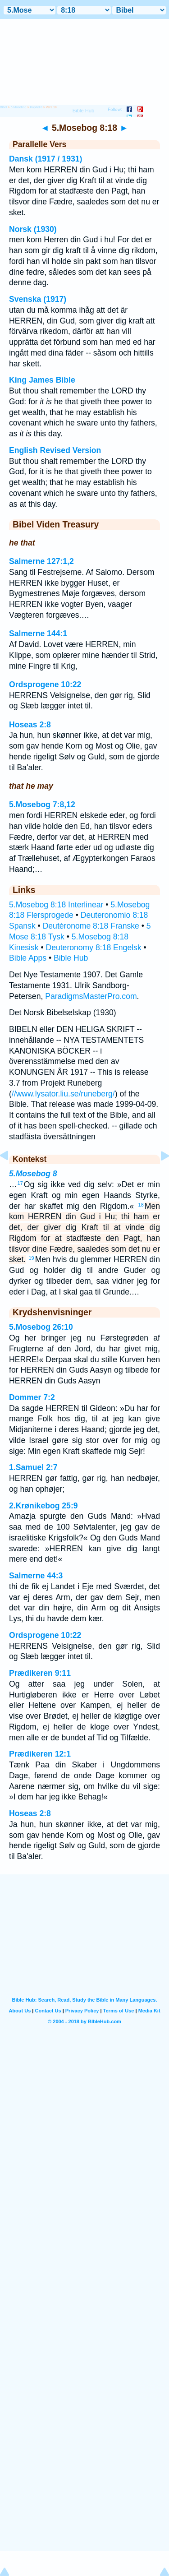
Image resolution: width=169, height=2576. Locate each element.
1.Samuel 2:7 (33, 1467)
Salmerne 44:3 (36, 1575)
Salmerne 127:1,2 (41, 561)
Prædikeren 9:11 (40, 1673)
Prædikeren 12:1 (40, 1753)
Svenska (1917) (37, 299)
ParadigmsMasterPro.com (91, 996)
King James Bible (42, 379)
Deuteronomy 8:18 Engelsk (93, 947)
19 (31, 1258)
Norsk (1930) (33, 229)
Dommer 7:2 (32, 1397)
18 (141, 1204)
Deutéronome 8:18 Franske (91, 925)
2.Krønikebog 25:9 (43, 1505)
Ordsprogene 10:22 (45, 684)
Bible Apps (27, 957)
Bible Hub (71, 957)
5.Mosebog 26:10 (41, 1327)
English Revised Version (55, 450)
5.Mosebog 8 (33, 1173)
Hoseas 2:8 (30, 724)
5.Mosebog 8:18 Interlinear (56, 904)
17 (20, 1183)
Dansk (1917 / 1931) (45, 158)
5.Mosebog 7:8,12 (42, 804)
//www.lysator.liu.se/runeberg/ (63, 1093)
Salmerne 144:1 (38, 633)
